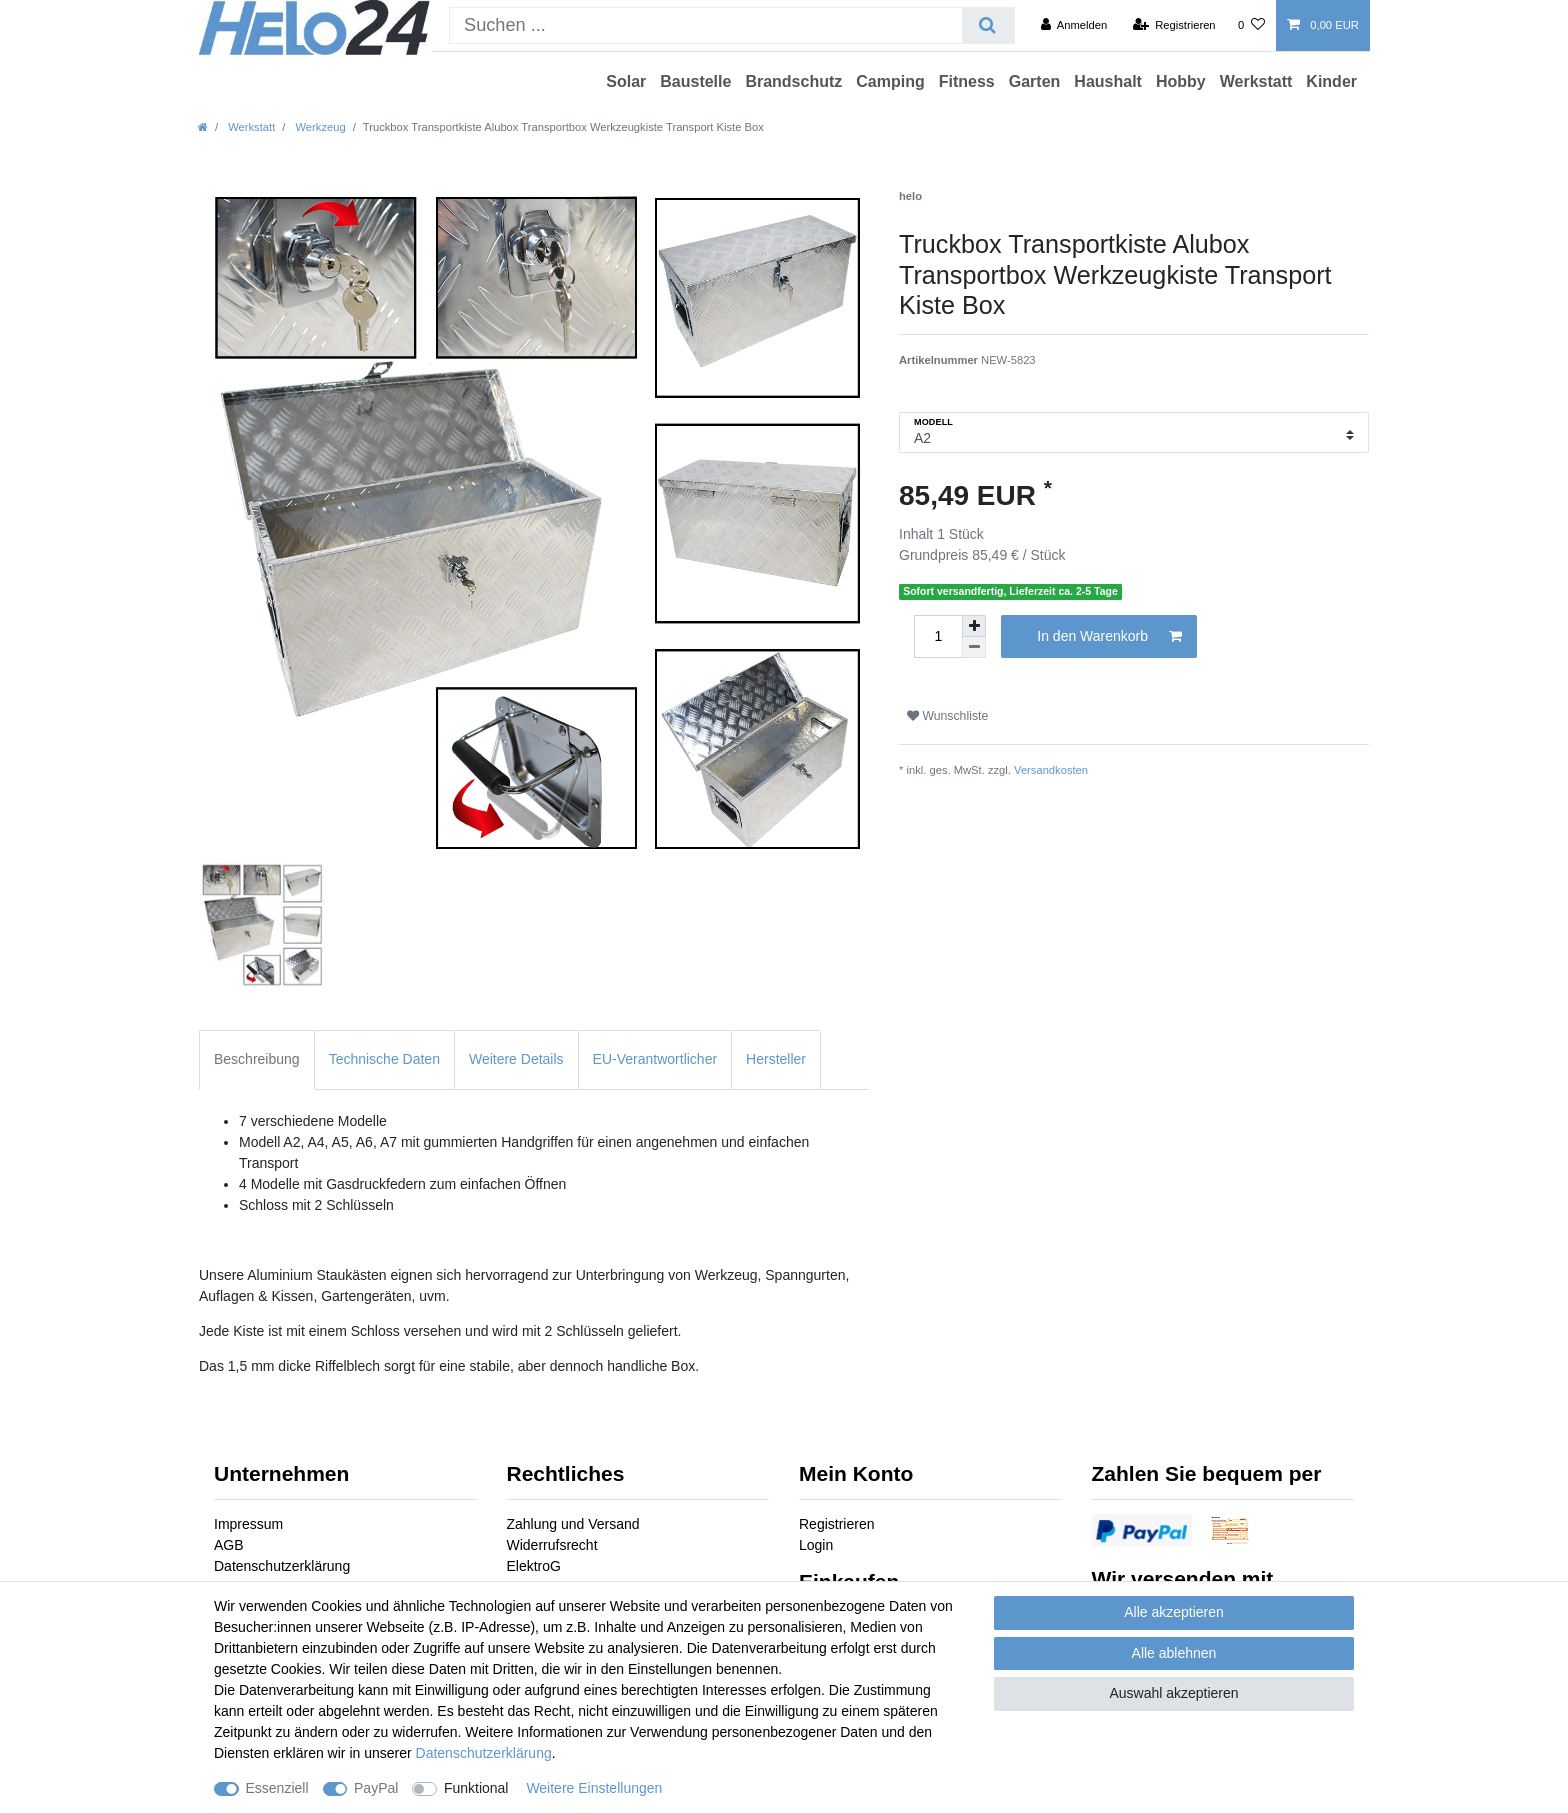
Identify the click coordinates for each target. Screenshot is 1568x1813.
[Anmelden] (1074, 25)
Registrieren (836, 1524)
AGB (229, 1545)
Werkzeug (318, 127)
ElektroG (534, 1566)
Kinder (1331, 81)
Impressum (248, 1524)
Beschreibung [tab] (257, 1059)
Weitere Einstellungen (594, 1788)
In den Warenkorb (1109, 637)
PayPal (376, 1788)
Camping (890, 81)
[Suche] (987, 25)
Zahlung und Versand (573, 1524)
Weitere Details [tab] (516, 1059)
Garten (1035, 81)
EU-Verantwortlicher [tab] (655, 1059)
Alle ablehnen (1174, 1653)
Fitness (967, 81)
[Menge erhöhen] (974, 626)
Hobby (1181, 81)
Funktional (476, 1788)
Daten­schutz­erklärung (484, 1753)
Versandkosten (1051, 770)
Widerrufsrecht (552, 1545)
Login (816, 1545)
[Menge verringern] (974, 647)
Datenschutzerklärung (282, 1566)
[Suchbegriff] (706, 25)
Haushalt (1108, 81)
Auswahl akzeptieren (1173, 1693)
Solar (626, 81)
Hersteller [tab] (776, 1059)
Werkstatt (1256, 81)
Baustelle (695, 81)
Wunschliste (947, 716)
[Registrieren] (1173, 25)
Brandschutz (793, 81)
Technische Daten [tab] (384, 1059)
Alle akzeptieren (1174, 1612)
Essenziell (277, 1788)
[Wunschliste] (1251, 25)
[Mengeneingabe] (938, 636)
